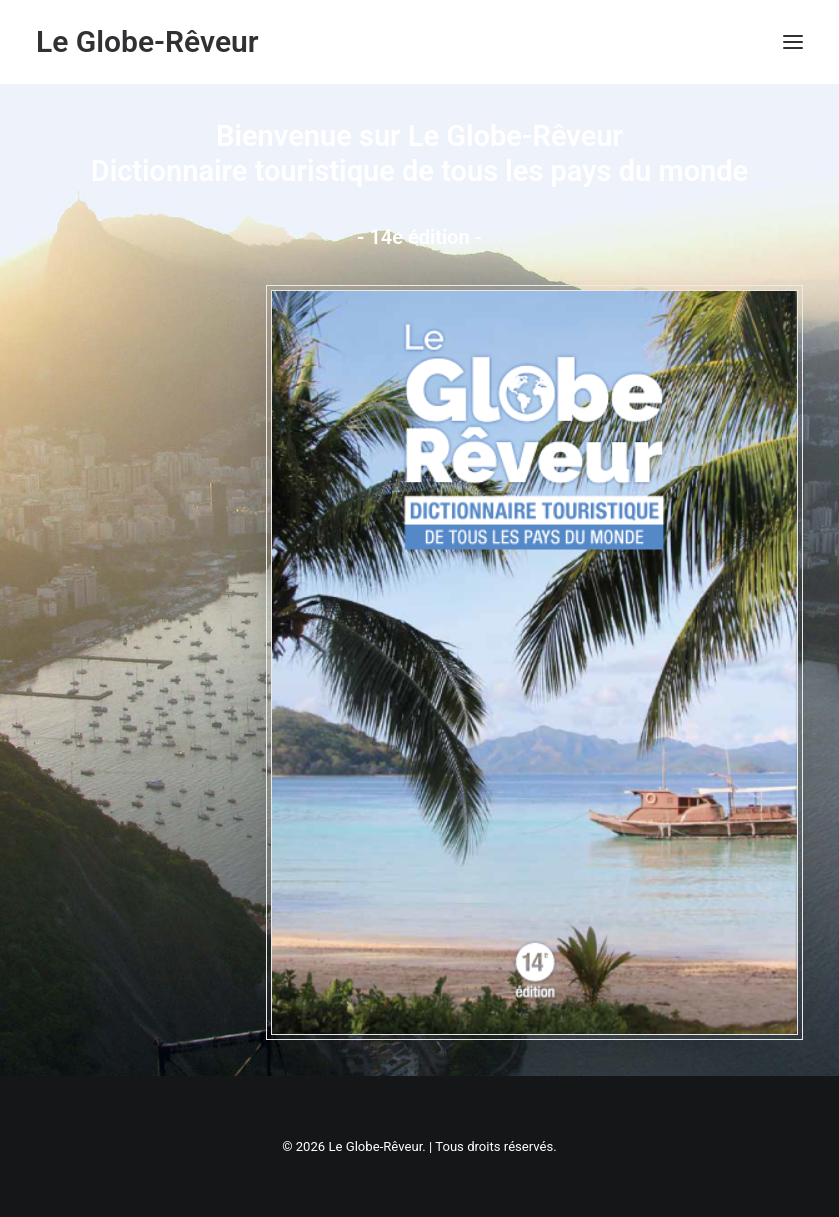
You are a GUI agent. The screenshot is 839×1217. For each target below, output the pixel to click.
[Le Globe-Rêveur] (147, 42)
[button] (793, 42)
